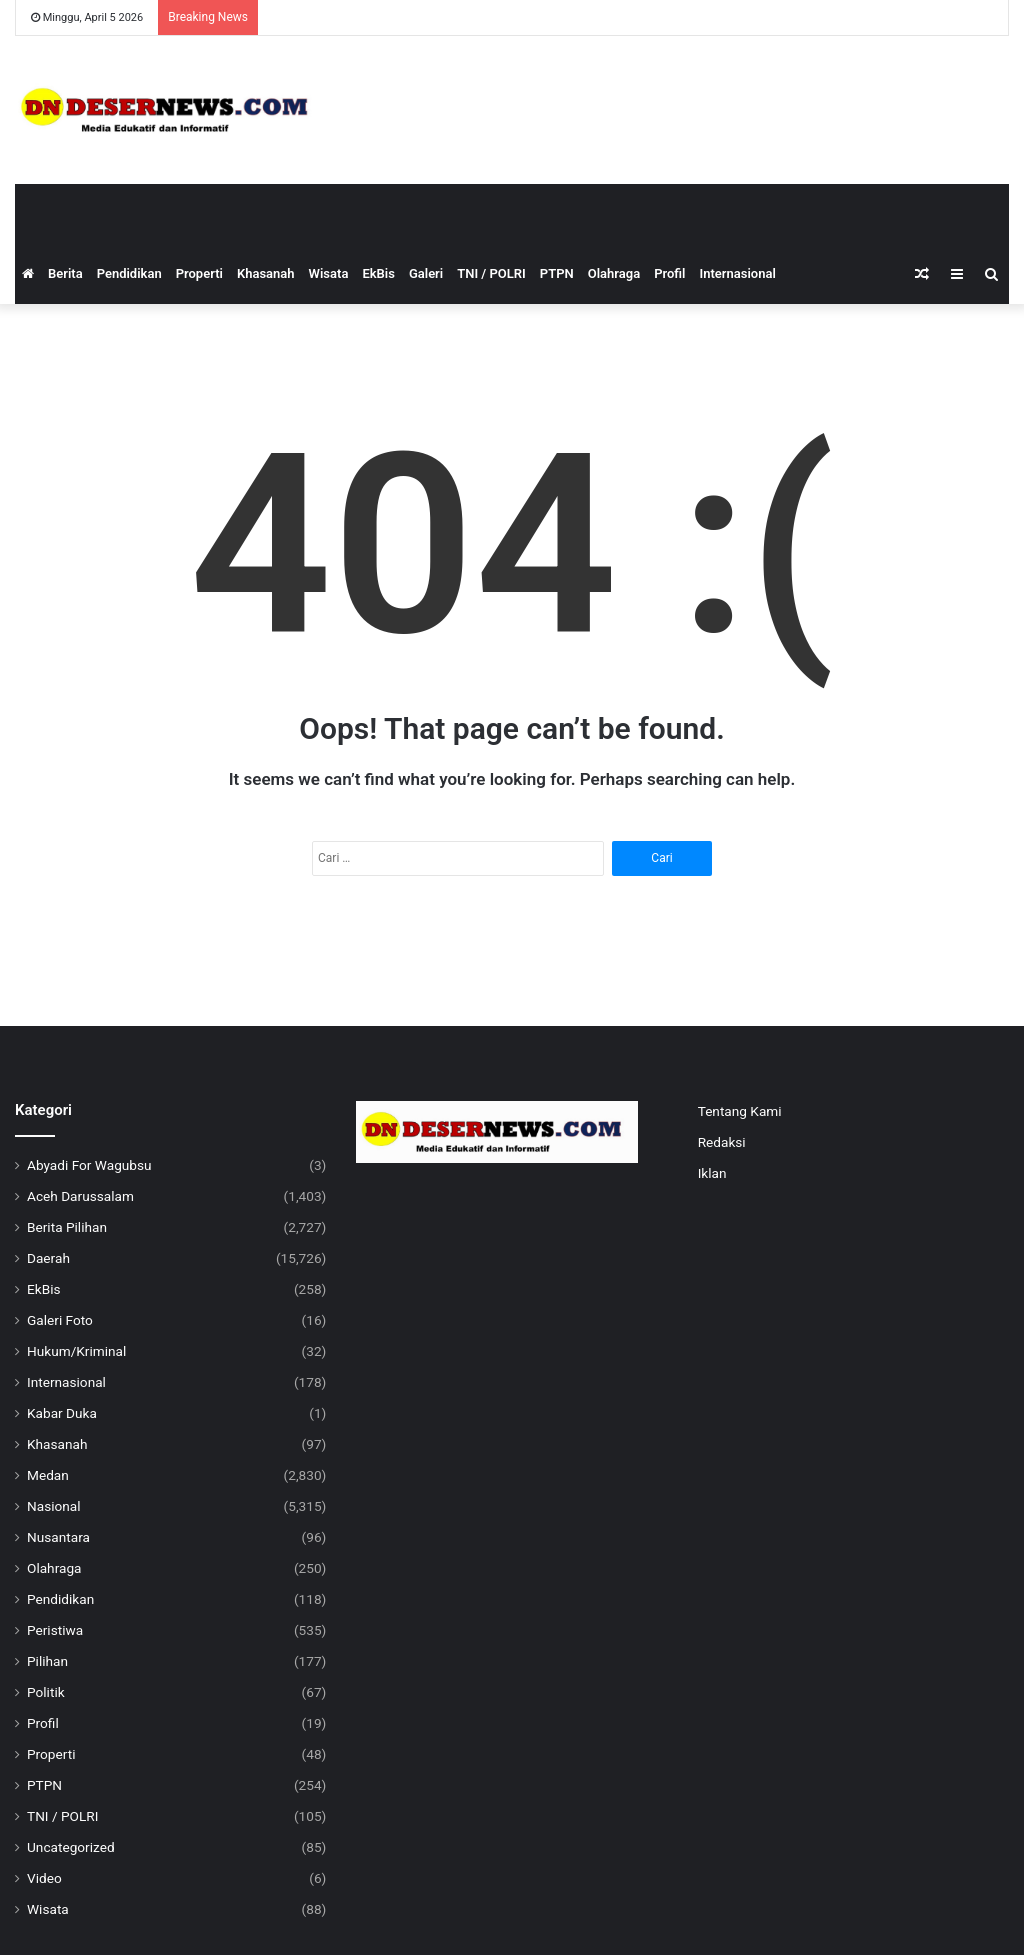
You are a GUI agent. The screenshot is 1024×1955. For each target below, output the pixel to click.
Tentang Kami (740, 1111)
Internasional (737, 273)
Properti (199, 273)
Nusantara (58, 1537)
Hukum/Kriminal (76, 1351)
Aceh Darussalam (80, 1196)
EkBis (378, 273)
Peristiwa (55, 1630)
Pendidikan (129, 273)
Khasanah (266, 273)
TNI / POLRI (491, 273)
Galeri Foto (60, 1320)
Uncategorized (71, 1847)
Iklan (712, 1173)
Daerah (48, 1258)
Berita (65, 273)
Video (44, 1878)
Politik (46, 1692)
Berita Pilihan (67, 1227)
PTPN (557, 273)
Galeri (426, 273)
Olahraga (614, 273)
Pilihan (47, 1661)
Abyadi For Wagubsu (89, 1165)
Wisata (329, 273)
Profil (669, 273)
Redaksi (722, 1142)
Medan (48, 1475)
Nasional (54, 1506)
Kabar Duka (62, 1413)
